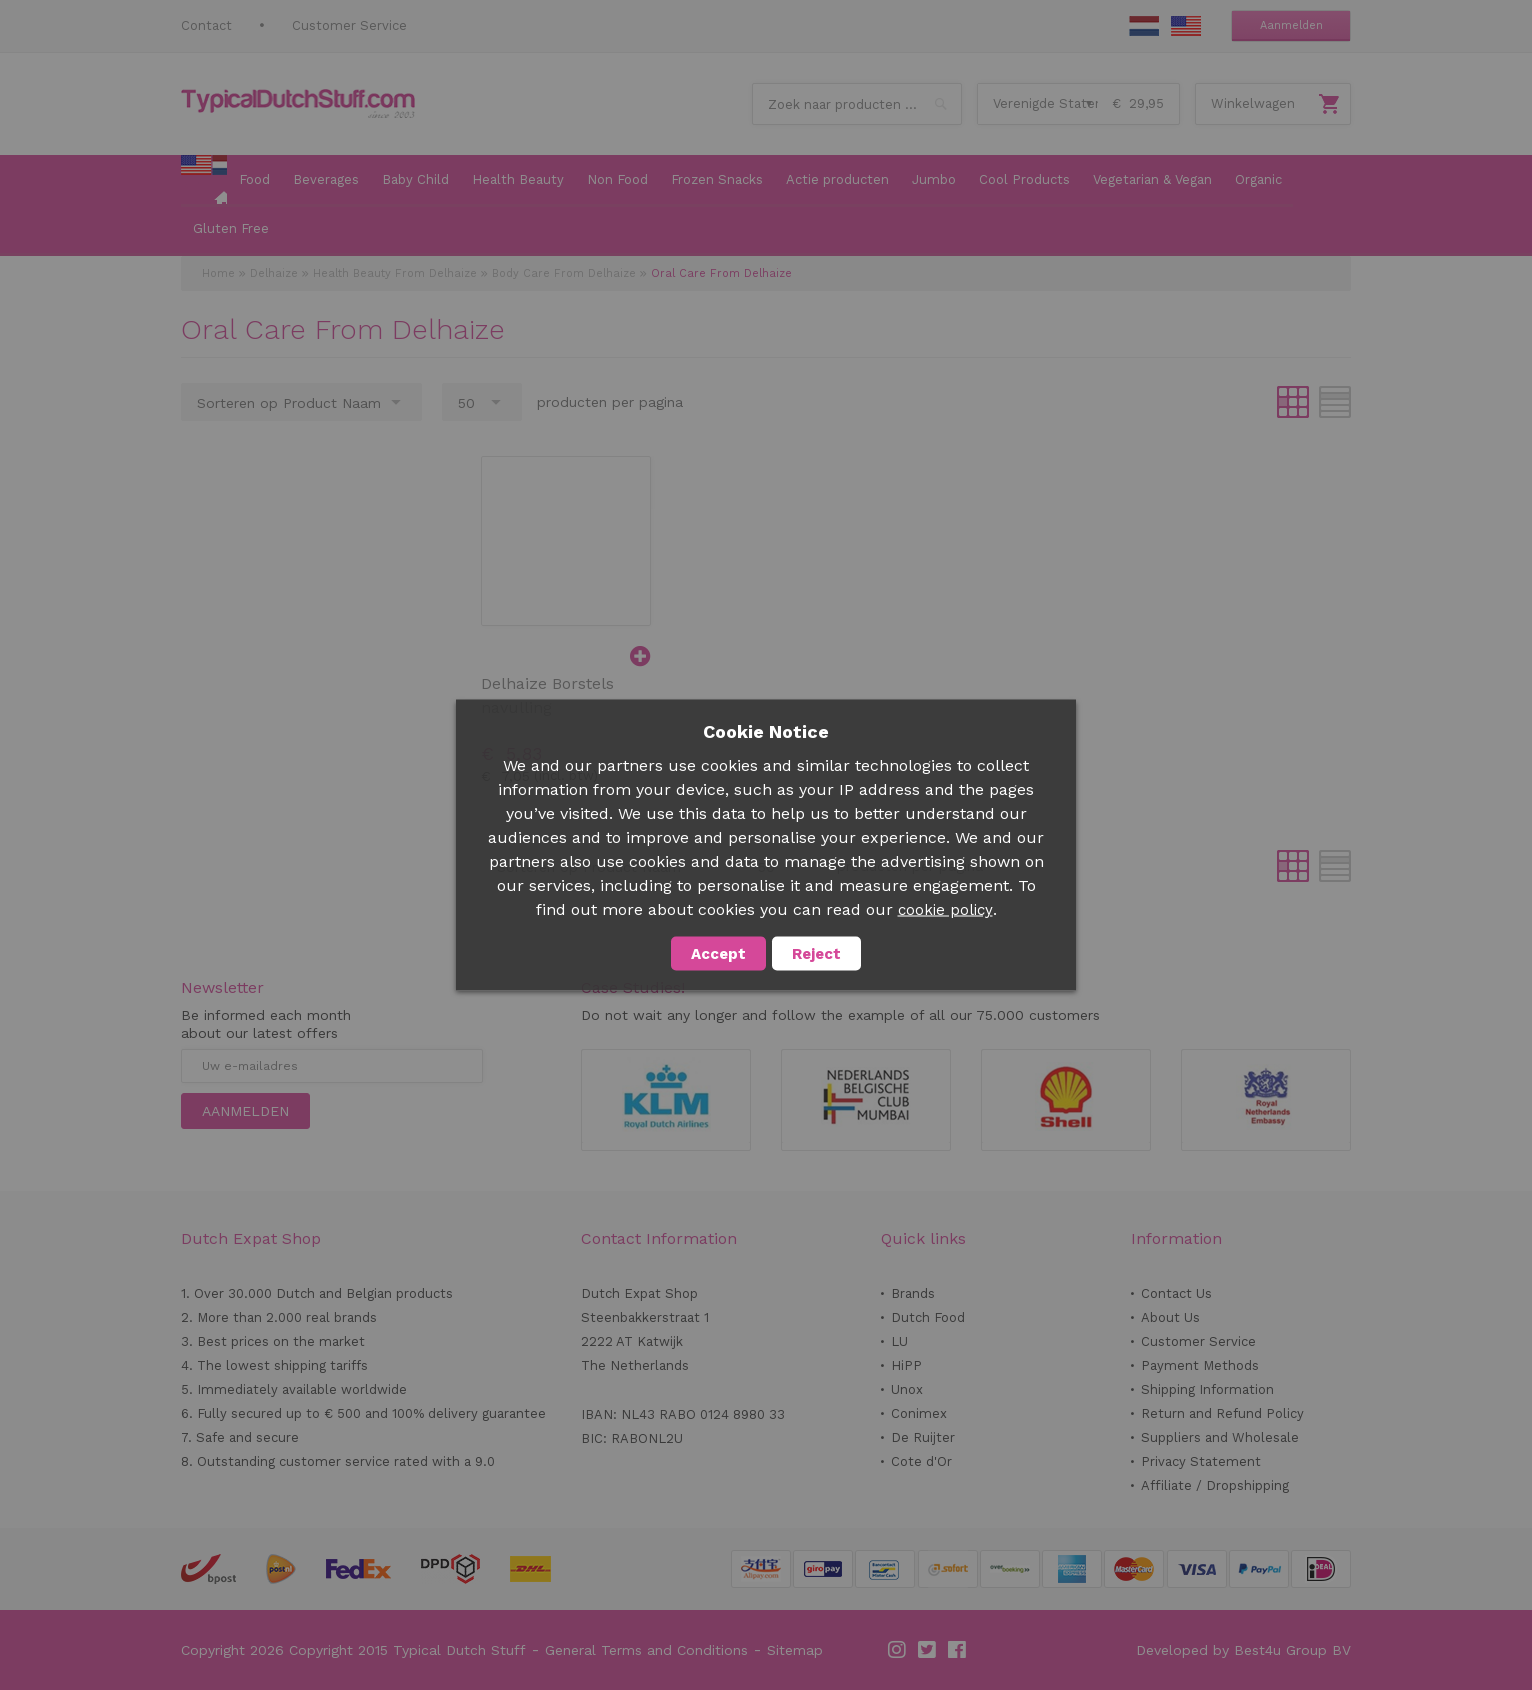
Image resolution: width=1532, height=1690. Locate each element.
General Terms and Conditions (646, 1650)
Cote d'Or (921, 1461)
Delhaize (274, 273)
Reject (816, 954)
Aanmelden (1291, 25)
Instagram (898, 1650)
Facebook (958, 1650)
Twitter (928, 1650)
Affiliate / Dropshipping (1215, 1485)
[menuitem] (204, 181)
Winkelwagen (1253, 103)
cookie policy (945, 910)
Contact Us (1176, 1293)
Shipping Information (1207, 1389)
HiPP (906, 1365)
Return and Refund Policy (1222, 1413)
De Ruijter (923, 1437)
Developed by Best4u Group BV (1243, 1650)
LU (899, 1341)
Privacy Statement (1201, 1461)
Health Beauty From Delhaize (395, 273)
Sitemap (795, 1650)
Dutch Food (928, 1317)
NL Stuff (1144, 26)
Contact (206, 25)
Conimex (919, 1413)
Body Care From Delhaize (564, 273)
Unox (907, 1389)
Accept (718, 954)
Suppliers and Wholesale (1220, 1437)
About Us (1170, 1317)
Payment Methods (1200, 1365)
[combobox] (857, 104)
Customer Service (349, 25)
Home (218, 273)
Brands (913, 1293)
